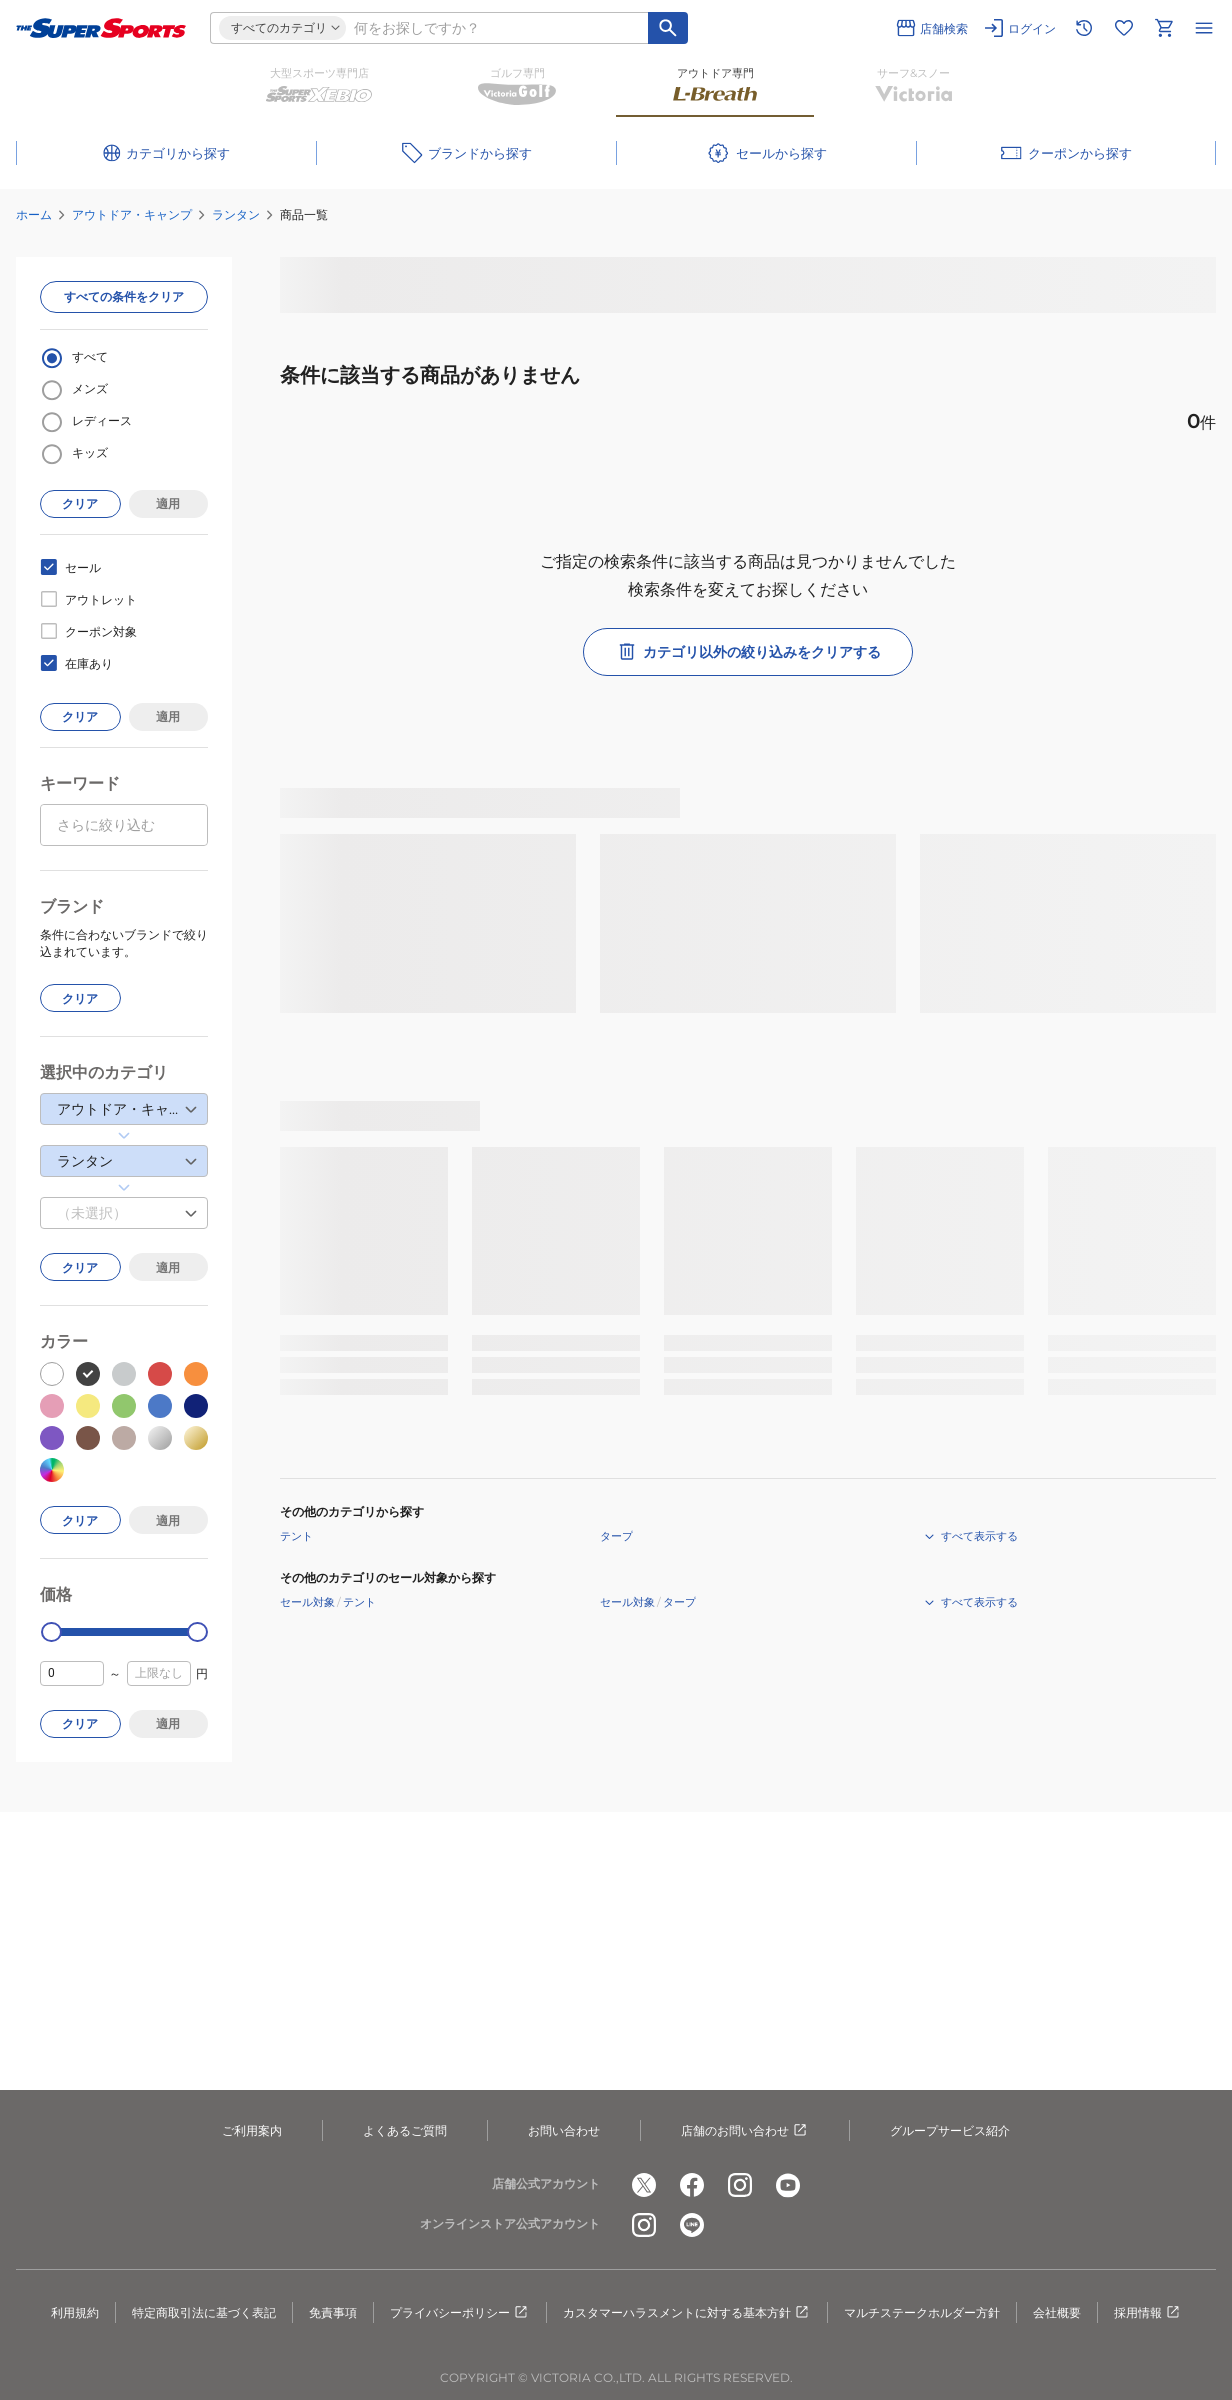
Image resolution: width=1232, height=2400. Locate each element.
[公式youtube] (788, 2185)
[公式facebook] (692, 2185)
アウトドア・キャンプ (132, 214)
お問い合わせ (564, 2130)
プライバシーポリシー (460, 2313)
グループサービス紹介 (950, 2130)
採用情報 (1148, 2313)
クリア (80, 503)
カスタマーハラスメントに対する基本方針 (687, 2313)
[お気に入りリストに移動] (1124, 28)
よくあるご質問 (405, 2130)
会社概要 (1057, 2312)
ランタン (236, 214)
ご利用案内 (252, 2130)
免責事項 (333, 2312)
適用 (168, 503)
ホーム (34, 214)
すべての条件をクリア (124, 296)
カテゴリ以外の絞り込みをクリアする (748, 652)
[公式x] (644, 2185)
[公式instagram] (740, 2185)
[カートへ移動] (1164, 28)
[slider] (51, 1632)
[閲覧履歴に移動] (1084, 28)
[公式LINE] (692, 2225)
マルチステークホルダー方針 (922, 2312)
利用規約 (75, 2312)
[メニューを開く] (1204, 28)
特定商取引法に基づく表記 (204, 2312)
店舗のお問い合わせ (745, 2131)
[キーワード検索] (668, 28)
